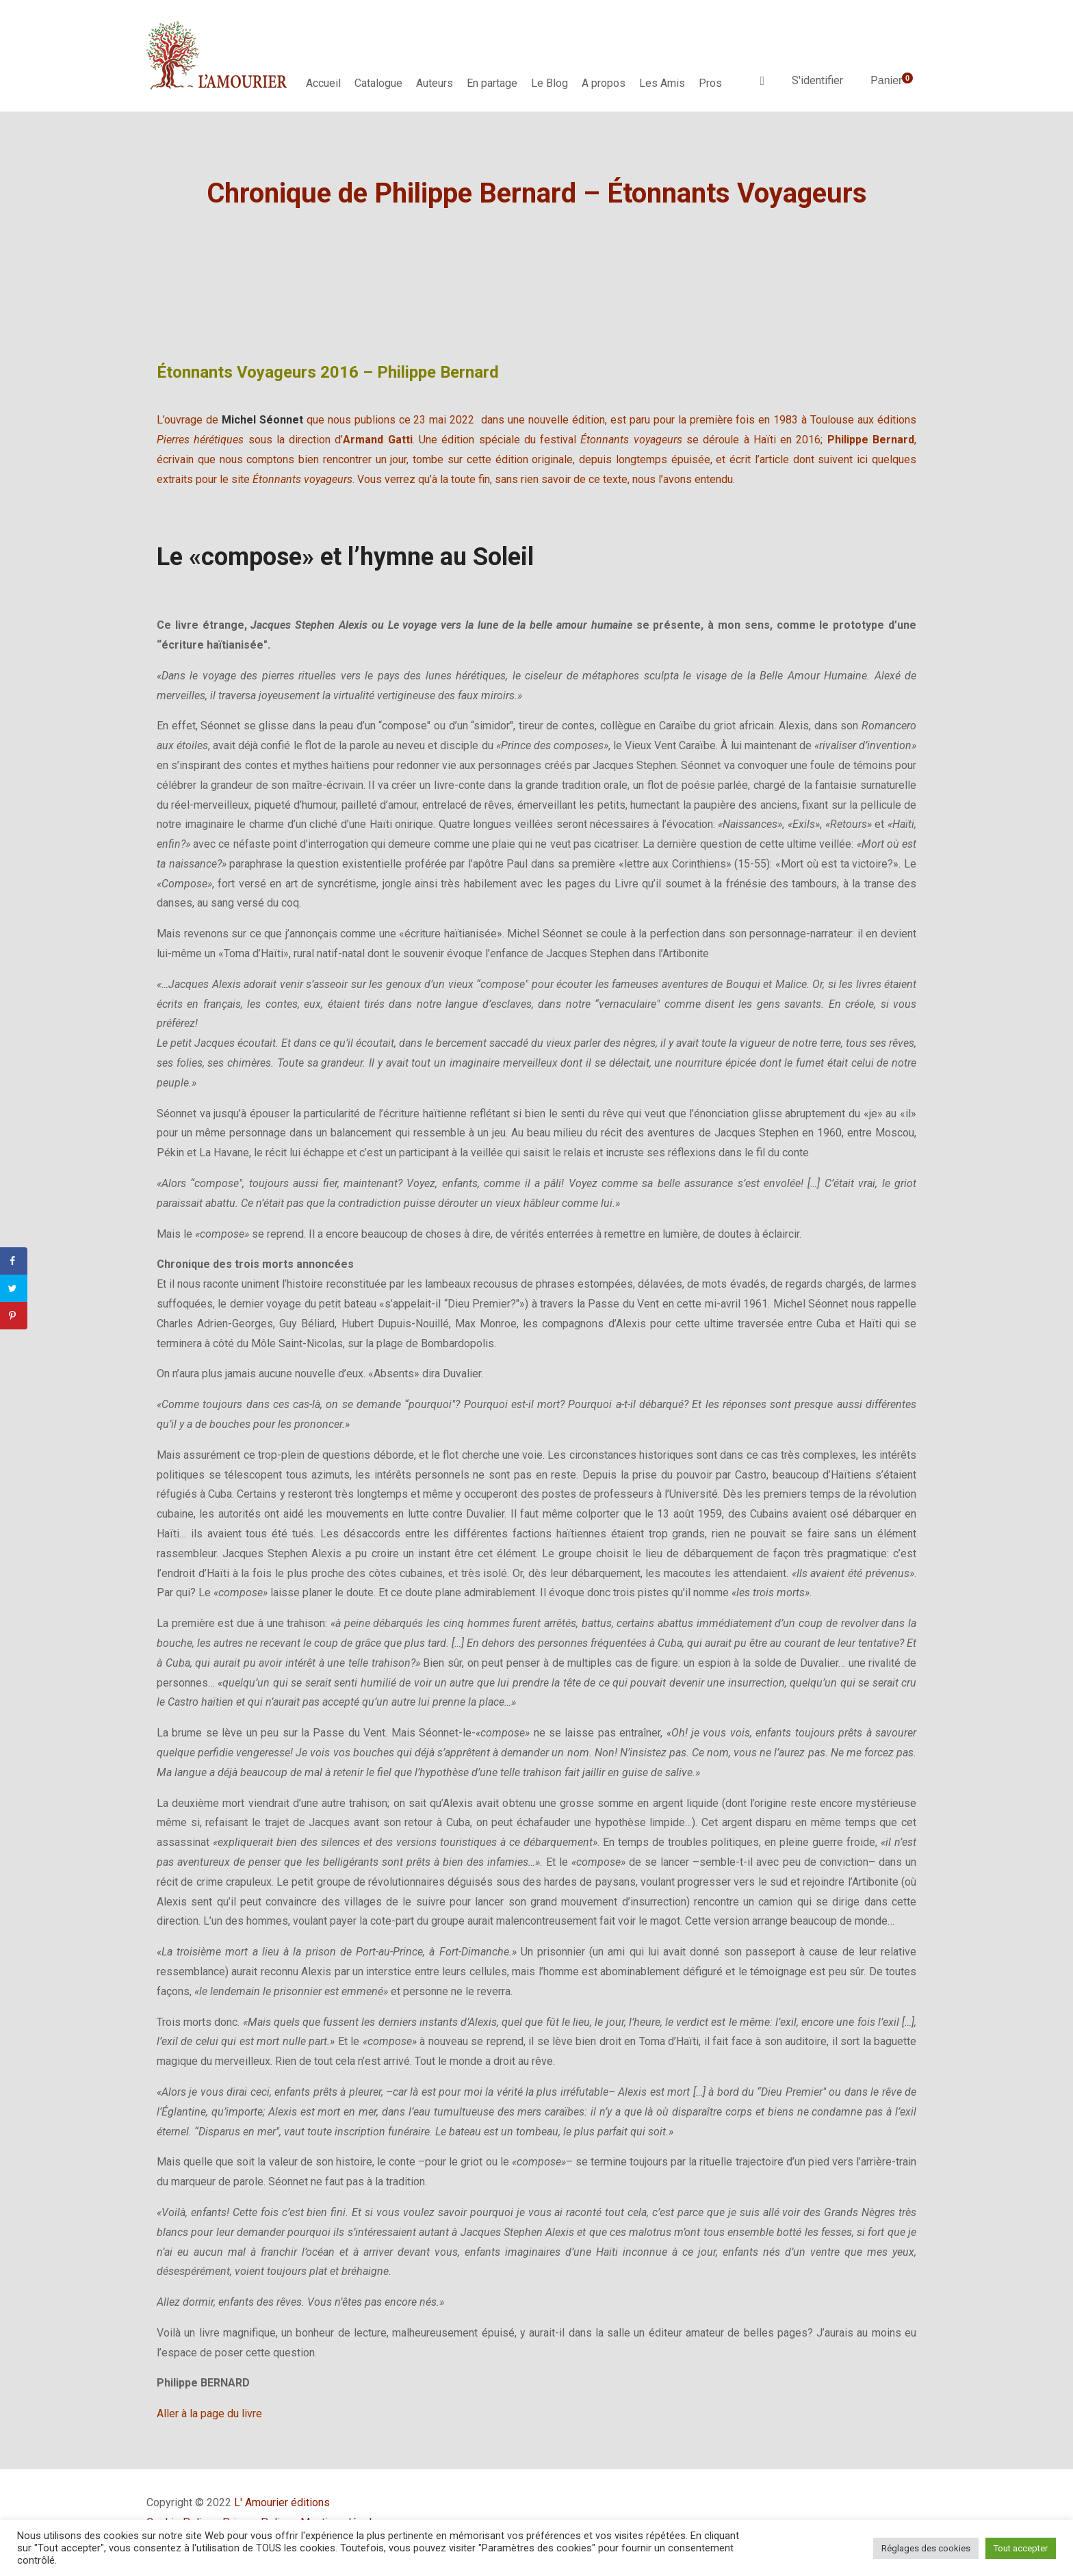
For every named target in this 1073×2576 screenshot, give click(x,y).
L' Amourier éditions (282, 2502)
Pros (710, 83)
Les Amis (662, 83)
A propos (603, 83)
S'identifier (817, 80)
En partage (492, 83)
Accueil (323, 83)
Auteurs (434, 83)
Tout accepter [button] (1021, 2548)
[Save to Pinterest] (13, 1315)
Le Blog (549, 83)
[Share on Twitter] (13, 1288)
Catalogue (378, 83)
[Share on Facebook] (13, 1261)
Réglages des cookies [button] (925, 2548)
